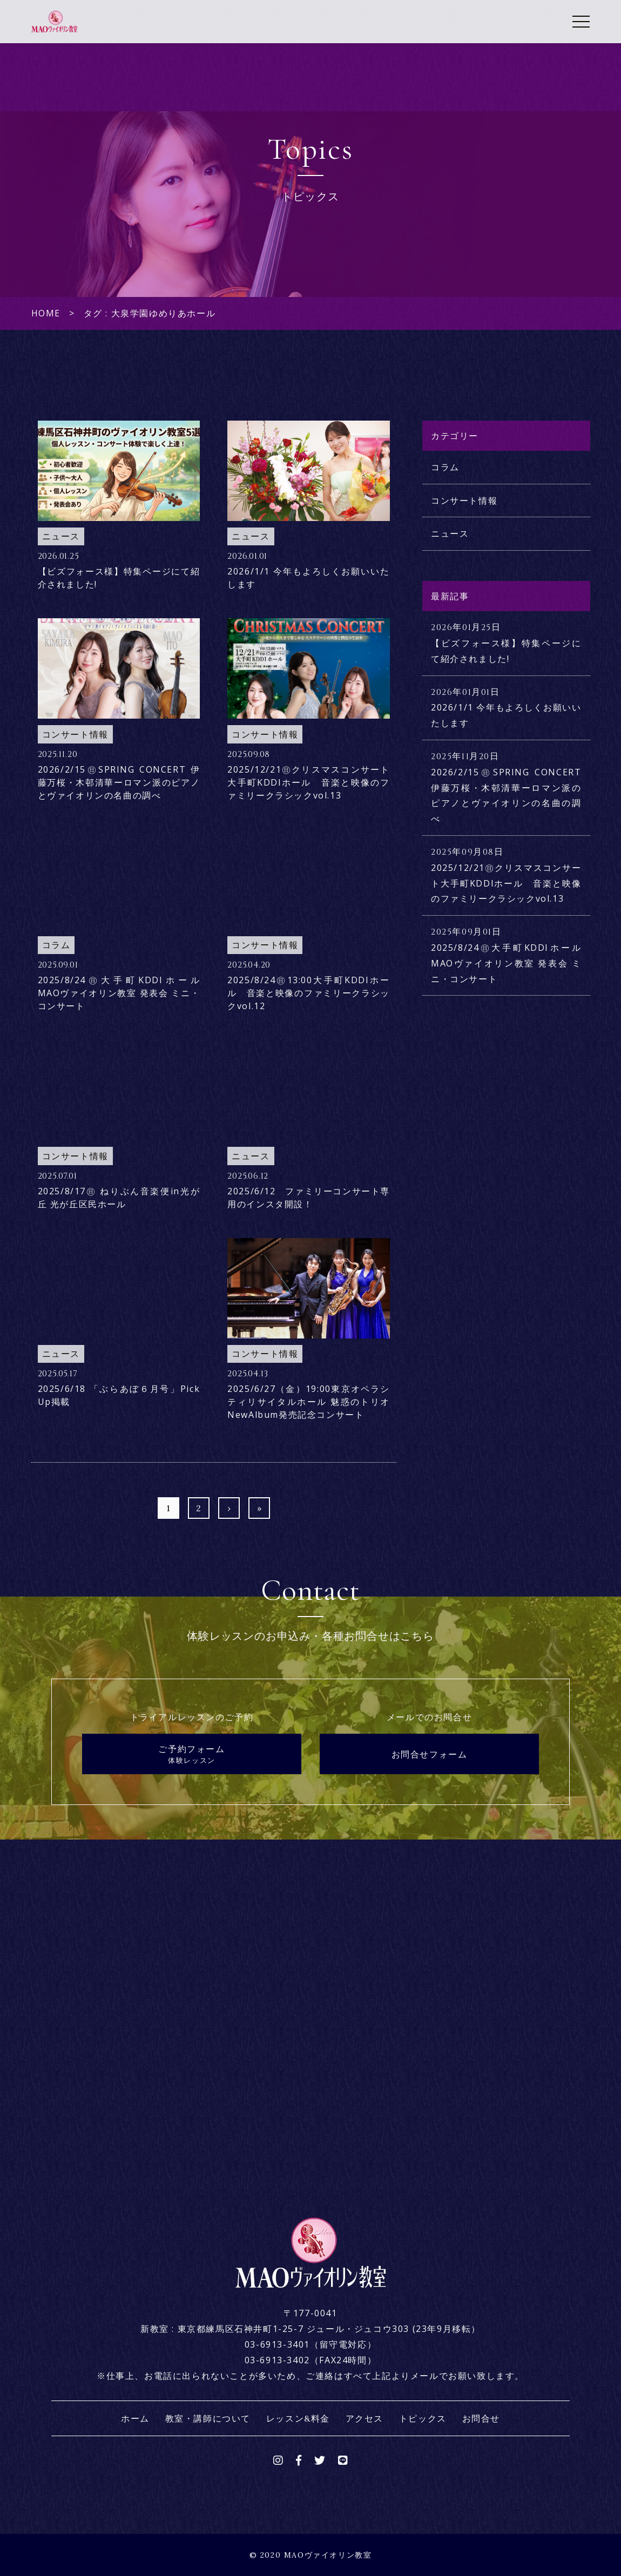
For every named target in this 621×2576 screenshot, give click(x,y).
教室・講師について (208, 2418)
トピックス (423, 2418)
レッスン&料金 (298, 2418)
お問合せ (481, 2418)
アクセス (364, 2418)
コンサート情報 (464, 500)
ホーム (135, 2418)
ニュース (450, 533)
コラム (445, 467)
